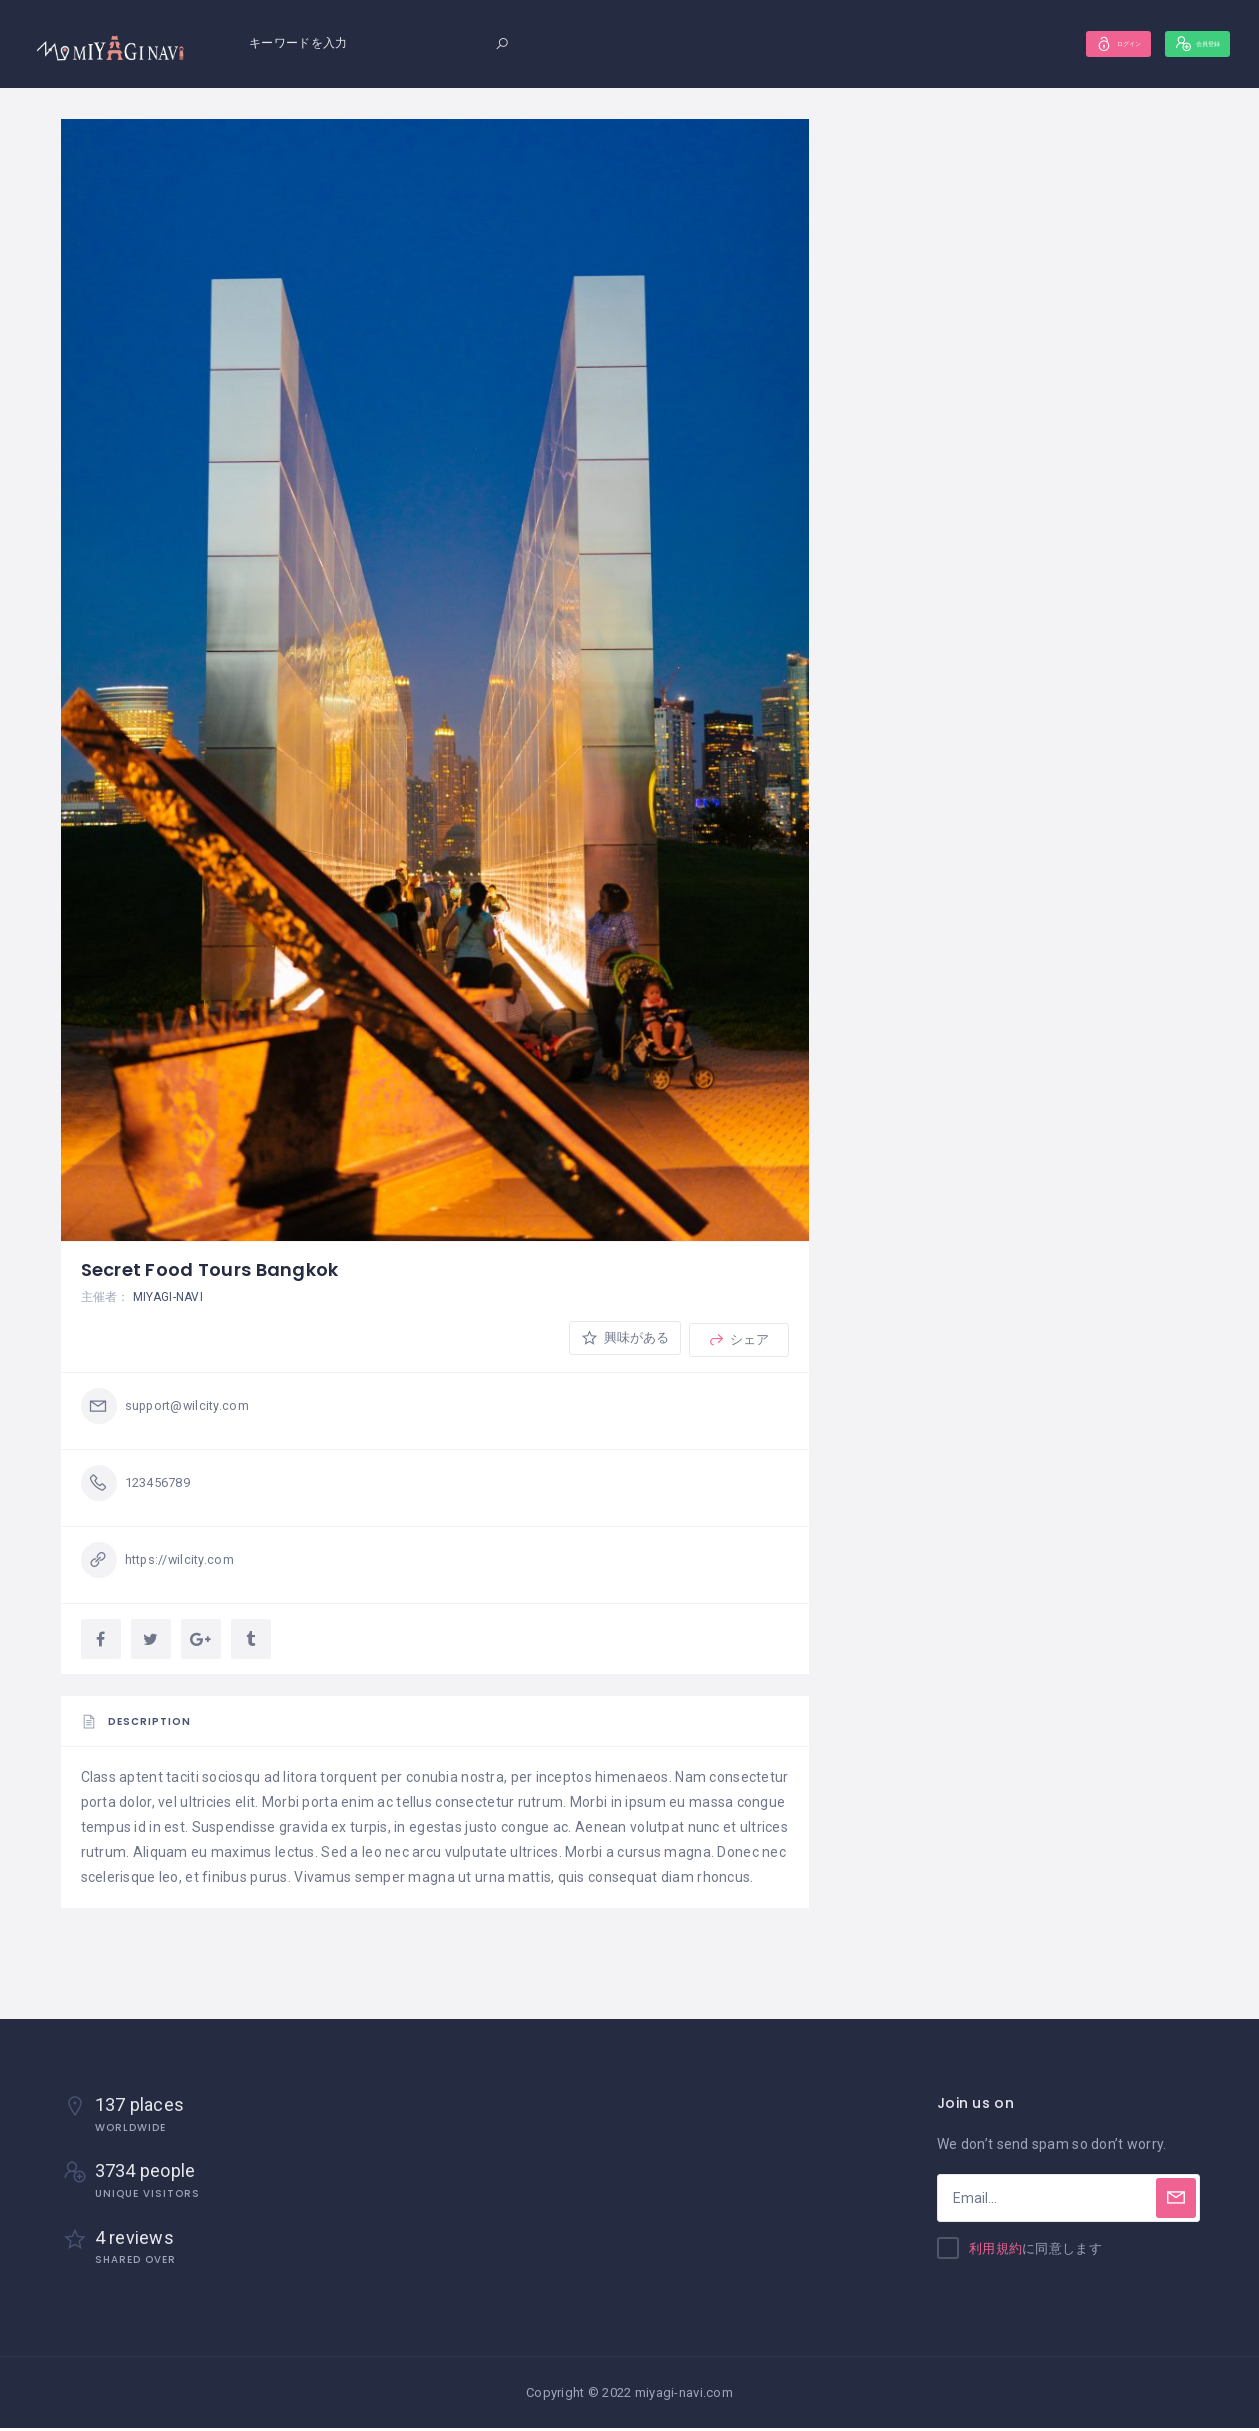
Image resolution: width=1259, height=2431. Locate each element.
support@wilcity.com (193, 1408)
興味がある (621, 1339)
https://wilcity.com (185, 1562)
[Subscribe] (1176, 2202)
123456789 (162, 1485)
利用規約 (995, 2252)
